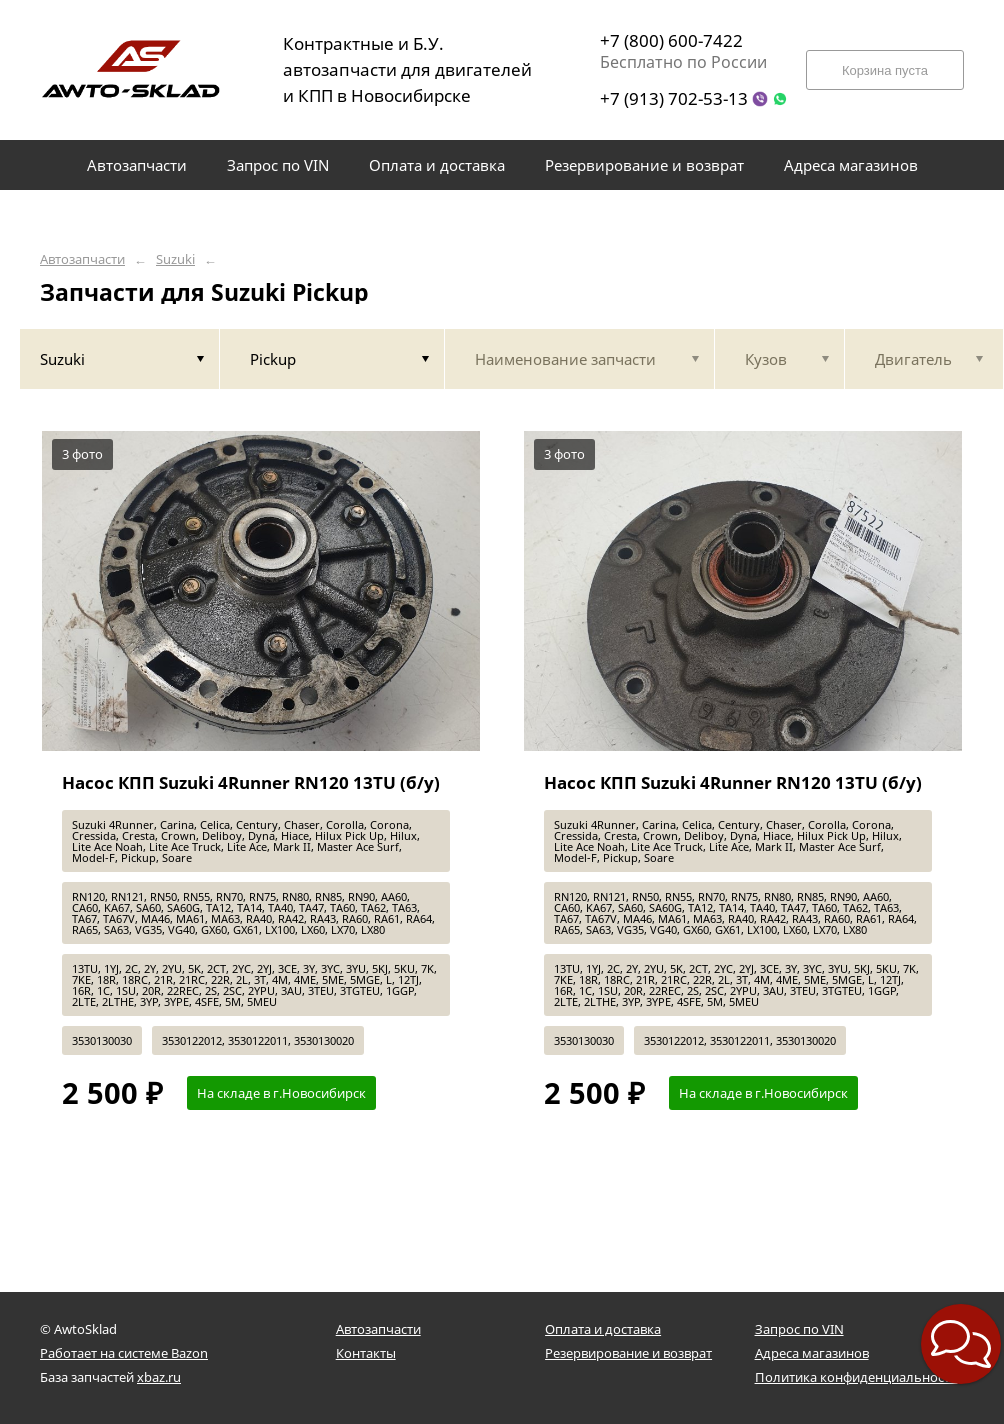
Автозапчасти (82, 259)
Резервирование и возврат (628, 1353)
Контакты (366, 1353)
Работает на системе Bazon (124, 1353)
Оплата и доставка (603, 1329)
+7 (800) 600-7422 (671, 40)
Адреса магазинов (812, 1353)
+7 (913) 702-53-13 (674, 98)
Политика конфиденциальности (856, 1377)
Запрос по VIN (799, 1329)
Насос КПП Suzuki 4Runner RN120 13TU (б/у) (251, 782)
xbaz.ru (159, 1377)
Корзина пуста (885, 70)
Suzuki (175, 259)
